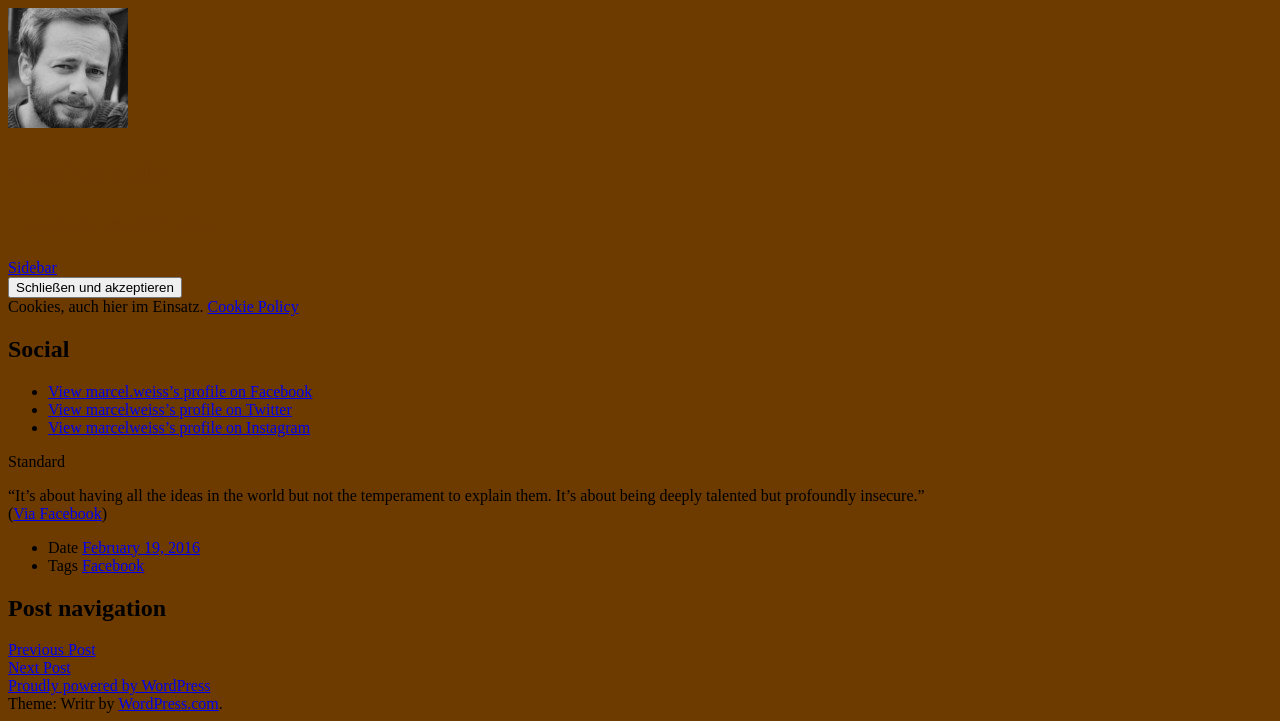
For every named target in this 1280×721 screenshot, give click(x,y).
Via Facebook (57, 513)
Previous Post (52, 649)
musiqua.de (86, 171)
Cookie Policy (253, 306)
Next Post (39, 667)
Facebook (113, 565)
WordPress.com (168, 703)
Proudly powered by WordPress (109, 685)
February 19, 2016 (141, 547)
